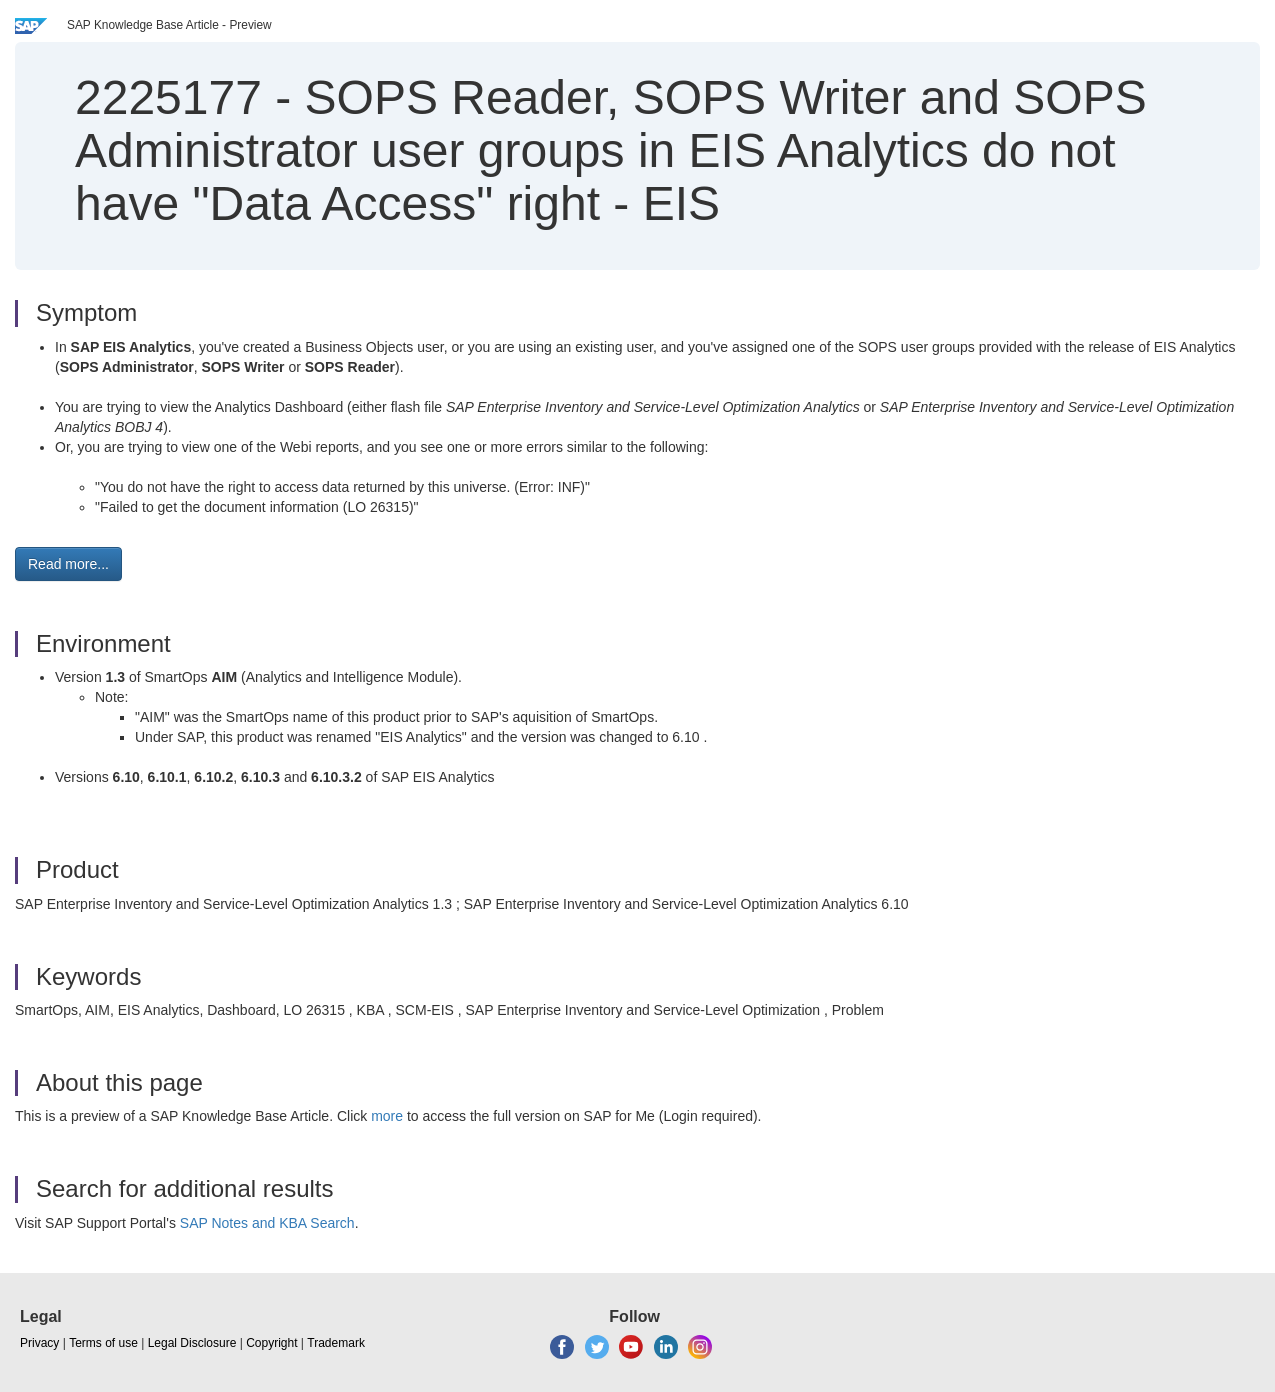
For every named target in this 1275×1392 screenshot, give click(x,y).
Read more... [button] (68, 564)
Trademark (336, 1343)
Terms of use (103, 1343)
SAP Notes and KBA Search (267, 1223)
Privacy (39, 1343)
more (387, 1116)
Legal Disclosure (192, 1343)
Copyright (271, 1343)
